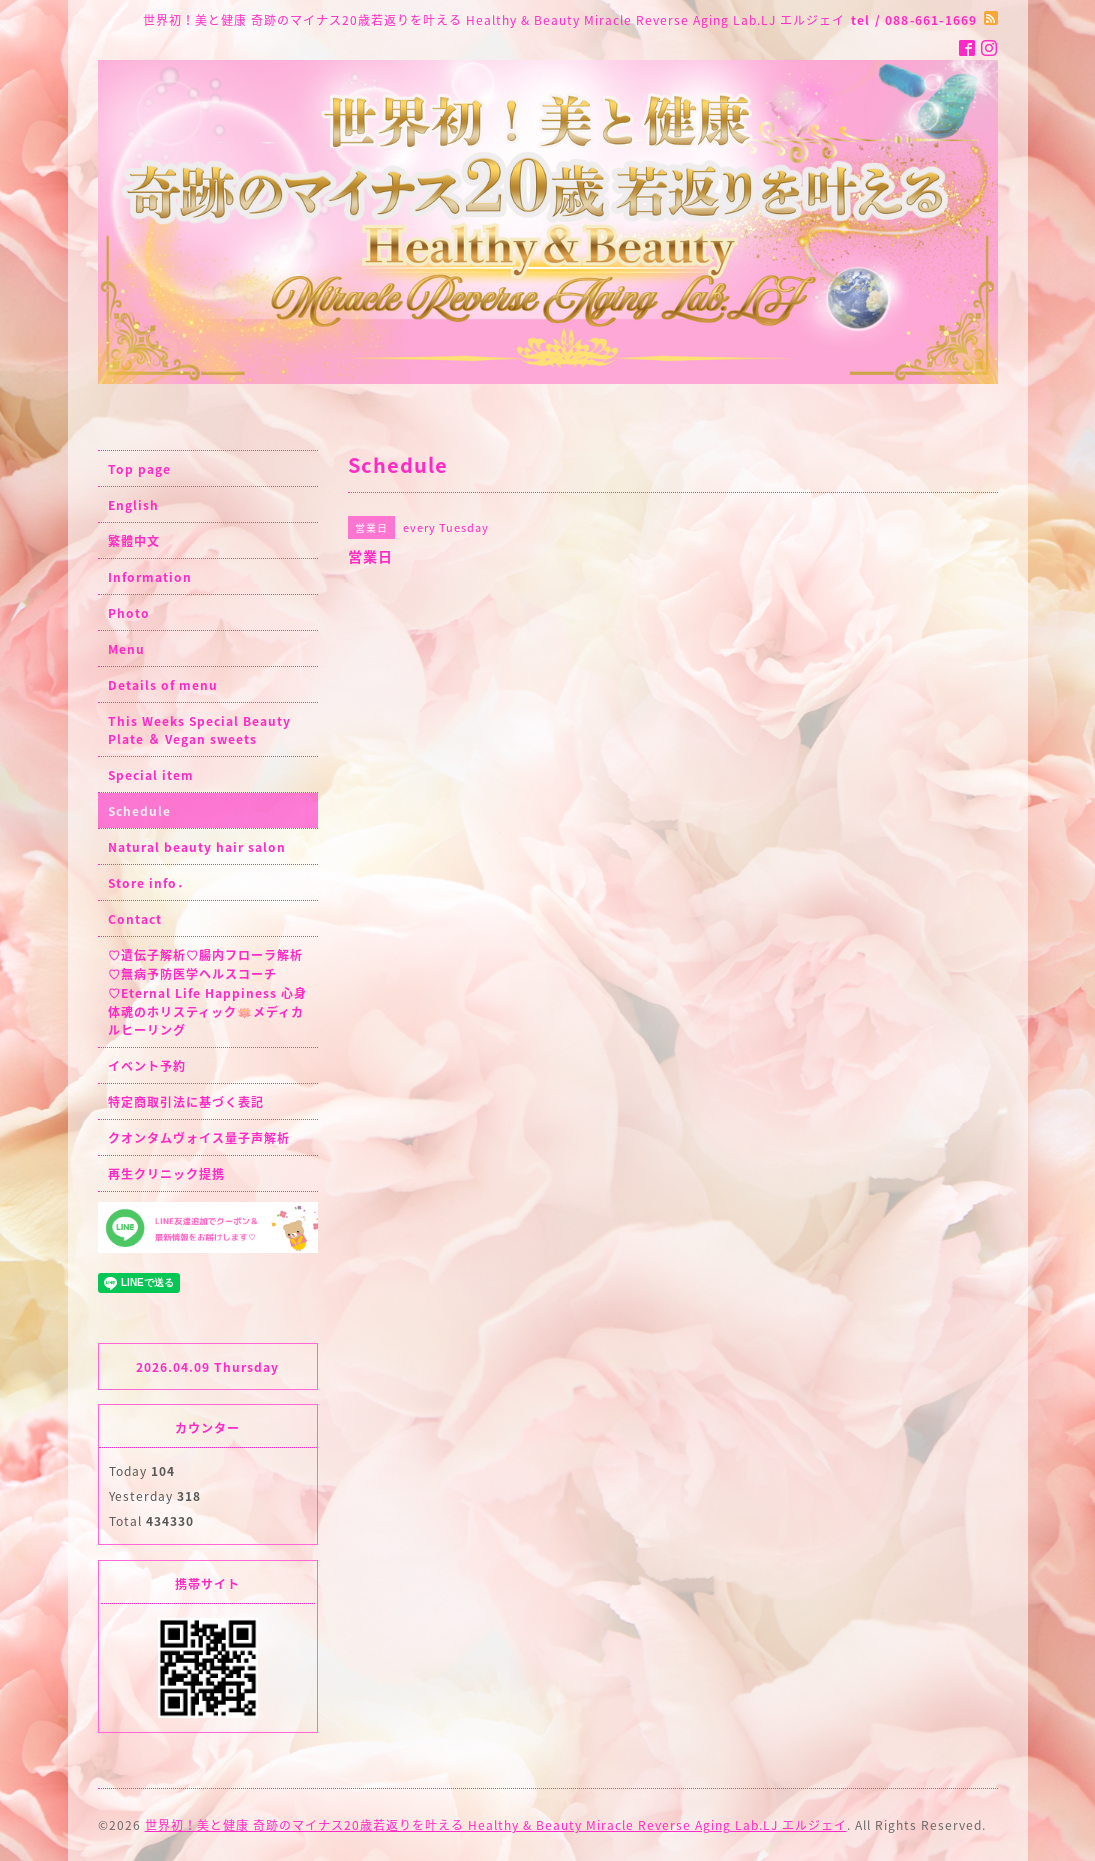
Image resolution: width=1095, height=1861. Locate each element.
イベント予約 (147, 1066)
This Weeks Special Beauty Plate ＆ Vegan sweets (199, 730)
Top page (139, 469)
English (133, 505)
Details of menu (163, 685)
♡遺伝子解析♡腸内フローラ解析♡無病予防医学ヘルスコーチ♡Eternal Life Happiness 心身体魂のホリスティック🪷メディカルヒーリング (207, 992)
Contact (135, 919)
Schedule (139, 811)
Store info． (149, 883)
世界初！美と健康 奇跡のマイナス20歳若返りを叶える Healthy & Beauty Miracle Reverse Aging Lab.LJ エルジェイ (496, 1825)
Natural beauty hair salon (197, 847)
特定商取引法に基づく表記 (186, 1102)
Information (150, 577)
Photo (129, 613)
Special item (151, 775)
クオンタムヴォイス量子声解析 (199, 1138)
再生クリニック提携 (166, 1174)
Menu (126, 649)
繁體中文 (134, 541)
